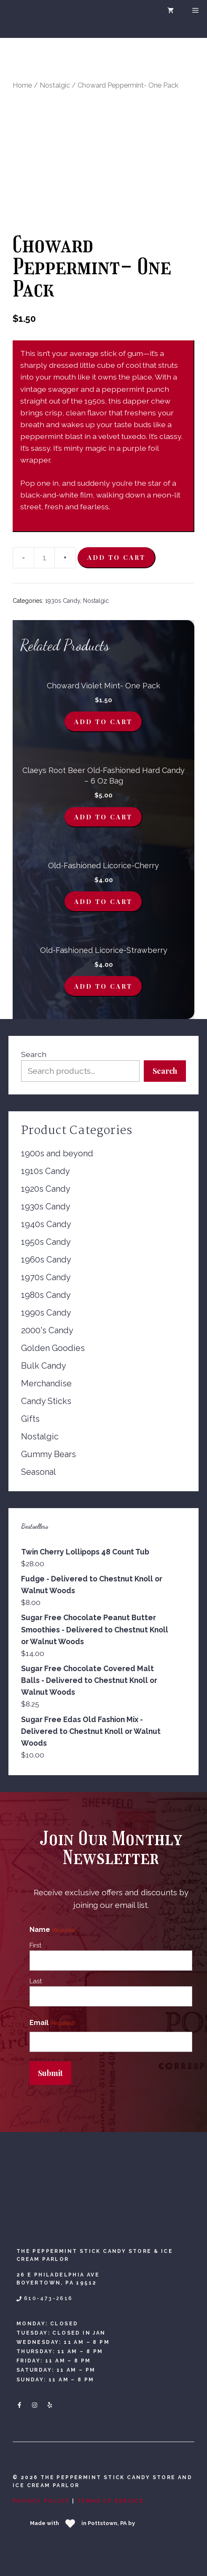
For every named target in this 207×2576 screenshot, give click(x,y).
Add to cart (116, 557)
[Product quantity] (44, 557)
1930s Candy (62, 600)
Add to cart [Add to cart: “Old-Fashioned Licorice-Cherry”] (103, 901)
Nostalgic (55, 85)
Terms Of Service (110, 2501)
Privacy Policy (41, 2501)
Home (22, 85)
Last (36, 1981)
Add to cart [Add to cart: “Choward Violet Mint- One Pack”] (103, 721)
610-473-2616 (48, 2298)
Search (33, 1054)
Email (52, 2023)
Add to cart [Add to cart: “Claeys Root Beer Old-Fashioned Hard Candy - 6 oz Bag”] (103, 817)
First (35, 1945)
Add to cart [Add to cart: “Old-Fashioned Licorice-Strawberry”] (103, 986)
